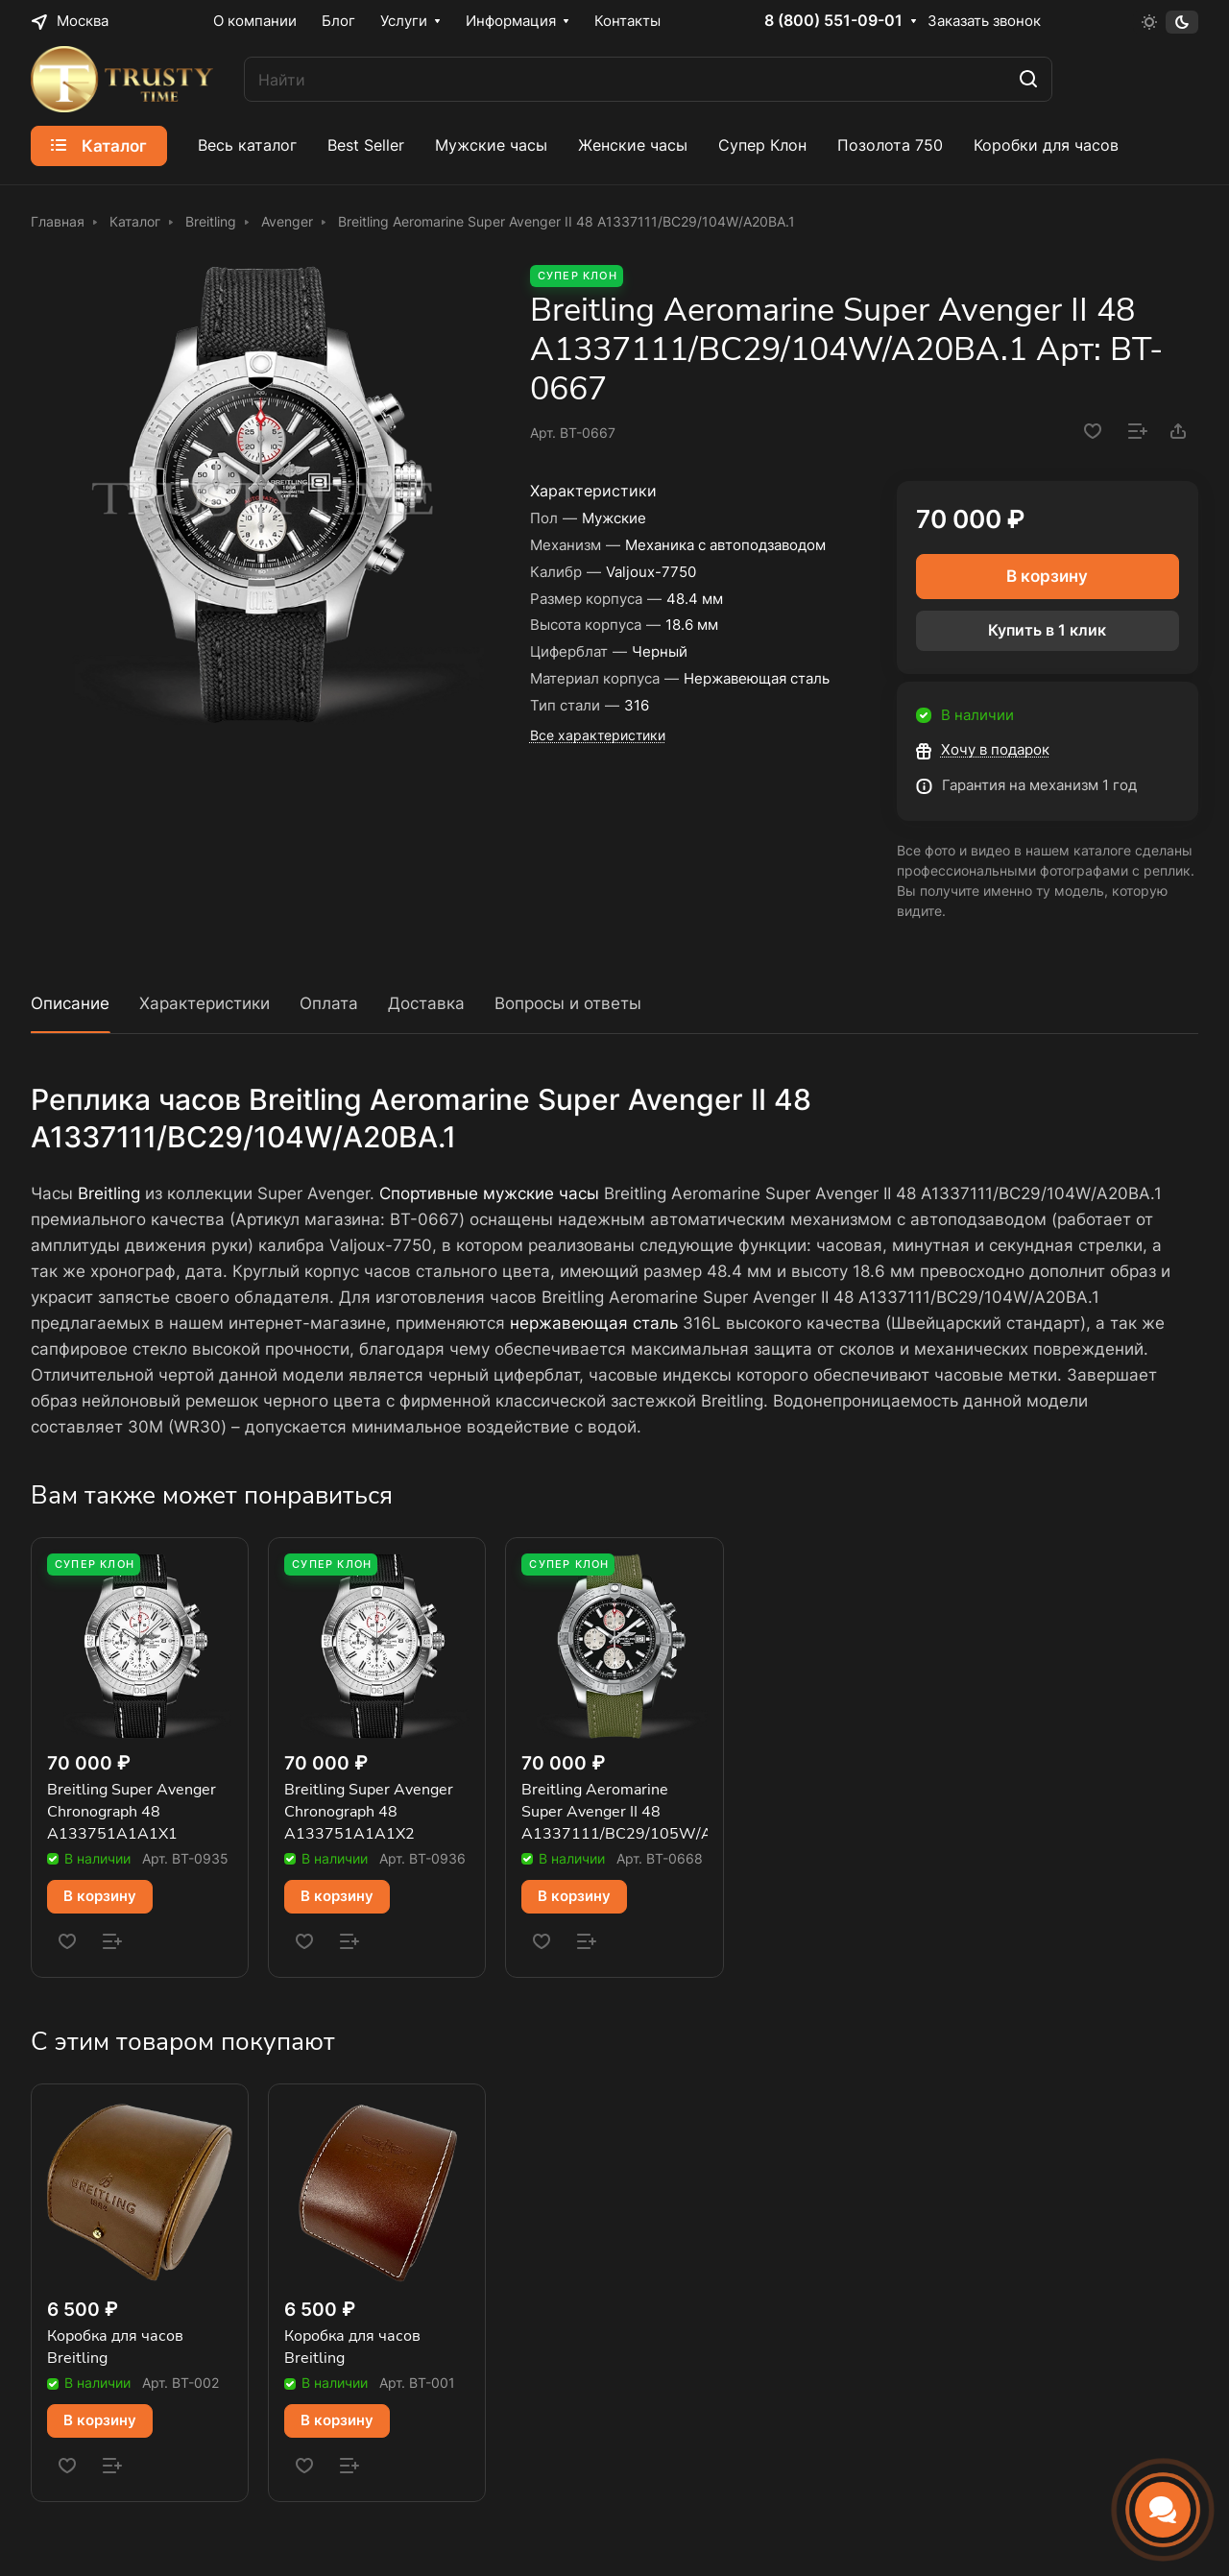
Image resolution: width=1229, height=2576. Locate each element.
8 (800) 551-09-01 (833, 21)
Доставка (426, 1003)
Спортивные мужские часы (489, 1193)
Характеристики (204, 1003)
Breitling (109, 1193)
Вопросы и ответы (567, 1003)
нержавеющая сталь (594, 1323)
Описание (70, 1003)
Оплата (329, 1003)
